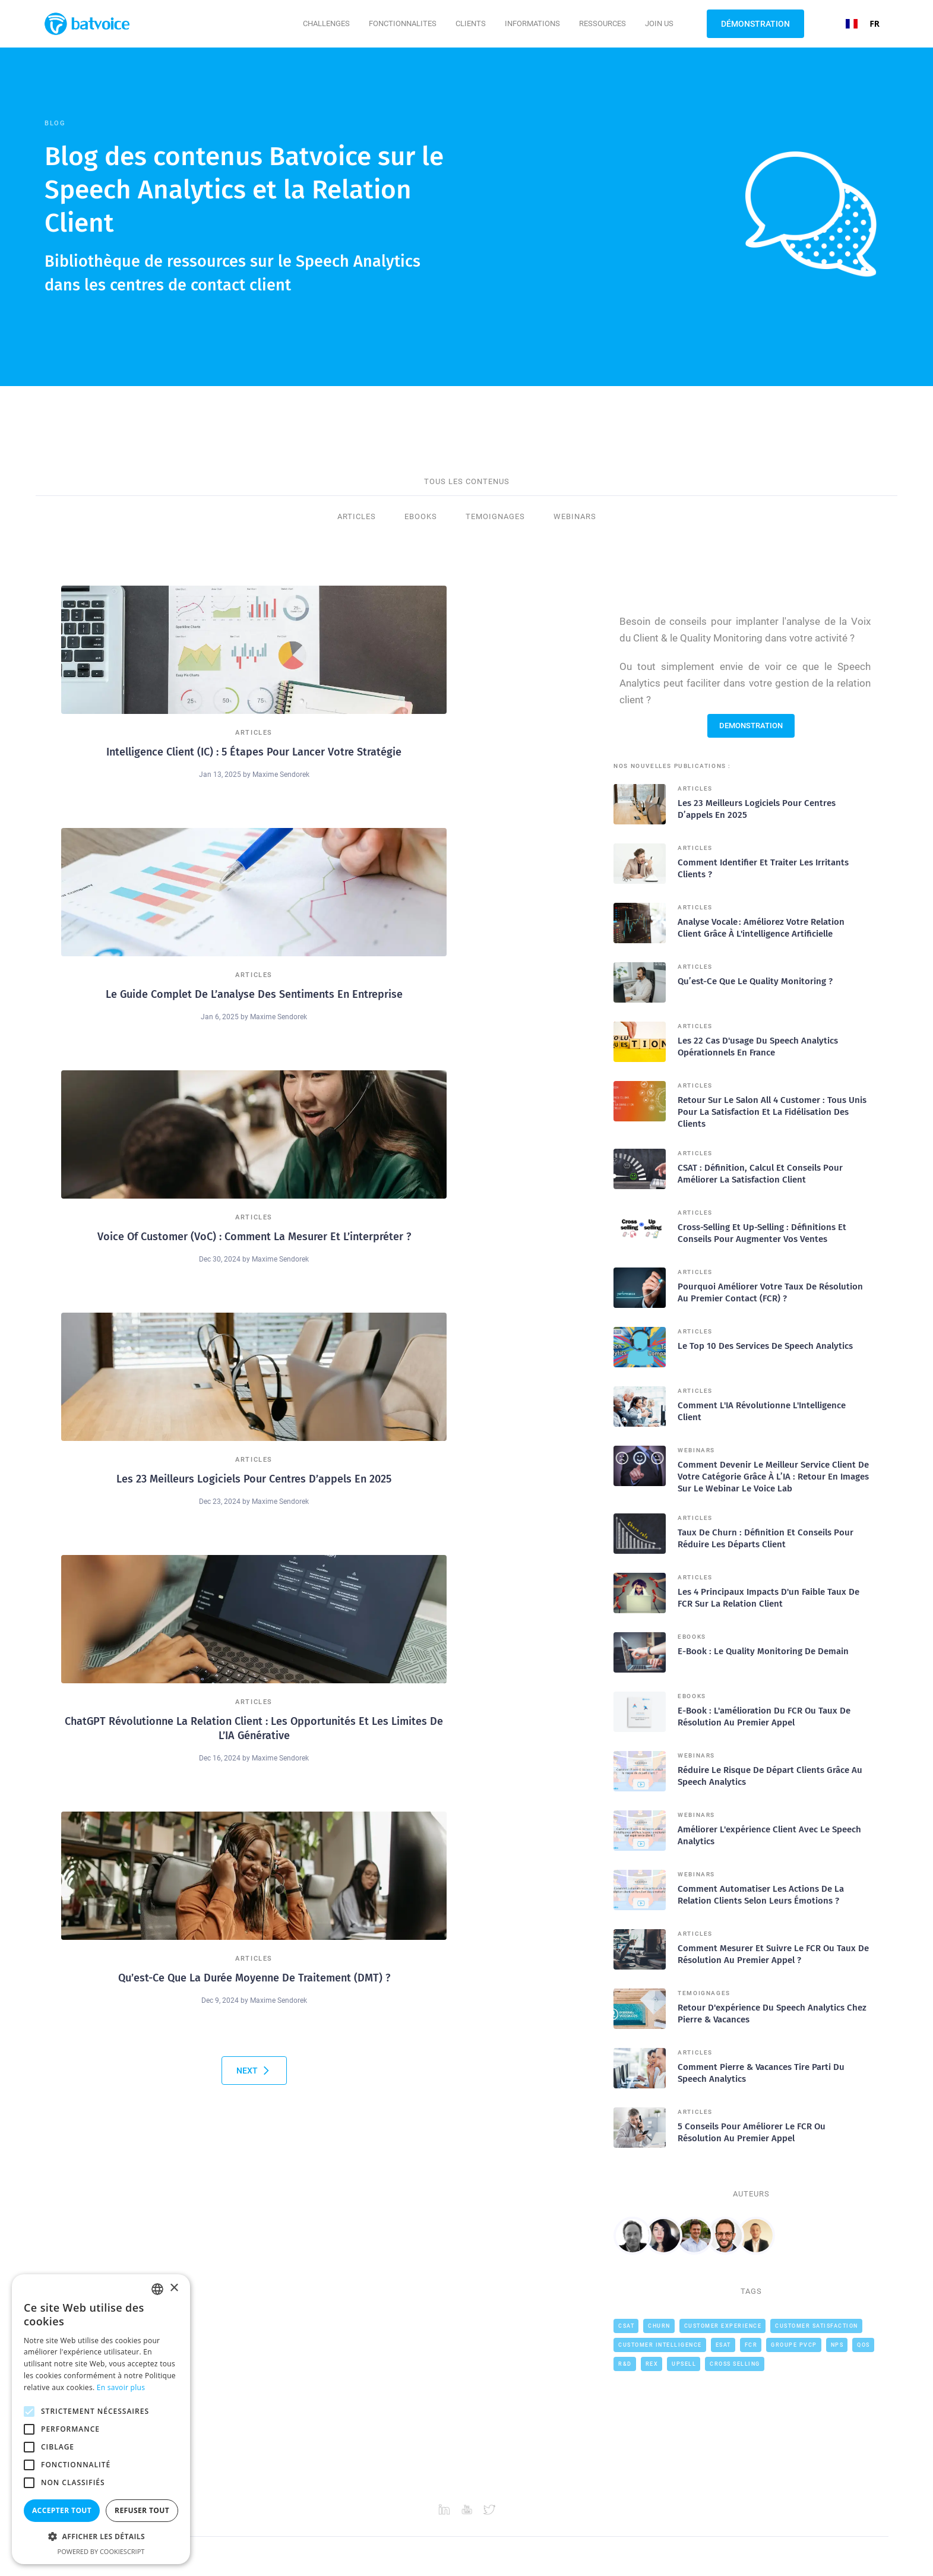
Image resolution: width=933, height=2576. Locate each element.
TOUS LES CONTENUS (467, 481)
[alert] (101, 2419)
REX (652, 2364)
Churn (659, 2326)
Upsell (684, 2364)
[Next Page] (254, 2070)
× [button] (173, 2288)
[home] (91, 24)
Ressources (602, 23)
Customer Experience (723, 2326)
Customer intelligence (660, 2345)
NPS (837, 2345)
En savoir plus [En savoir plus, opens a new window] (121, 2387)
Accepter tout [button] (61, 2510)
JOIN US (659, 23)
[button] (326, 23)
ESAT (723, 2345)
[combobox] (862, 24)
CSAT (626, 2326)
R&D (625, 2364)
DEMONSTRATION (751, 725)
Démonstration (755, 24)
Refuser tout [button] (142, 2510)
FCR (751, 2345)
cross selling (735, 2364)
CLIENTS (471, 23)
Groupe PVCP (794, 2345)
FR (863, 23)
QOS (863, 2345)
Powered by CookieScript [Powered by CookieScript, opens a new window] (101, 2551)
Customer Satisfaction (816, 2326)
